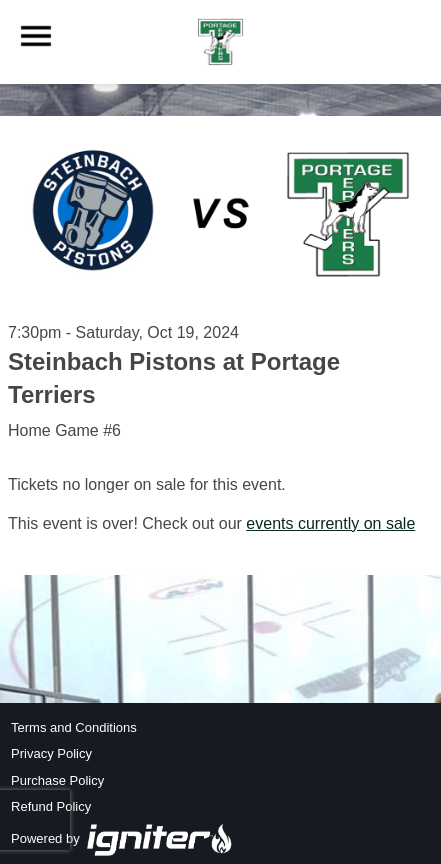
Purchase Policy (57, 780)
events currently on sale (330, 523)
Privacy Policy (51, 753)
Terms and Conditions (74, 727)
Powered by (122, 838)
